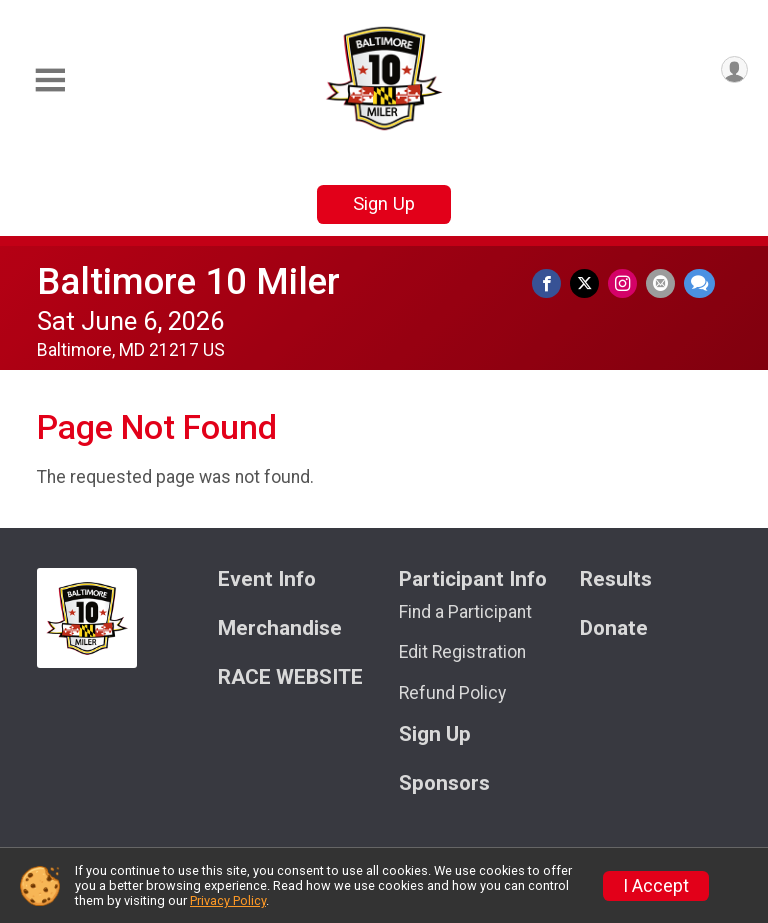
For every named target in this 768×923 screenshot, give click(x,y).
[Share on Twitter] (593, 285)
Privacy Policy (228, 900)
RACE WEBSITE (290, 677)
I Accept (656, 886)
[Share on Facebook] (558, 285)
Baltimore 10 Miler (188, 281)
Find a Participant (465, 612)
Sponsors (444, 783)
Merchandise (280, 628)
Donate (614, 628)
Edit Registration (462, 652)
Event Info (267, 579)
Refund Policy (452, 693)
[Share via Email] (663, 285)
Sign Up (384, 203)
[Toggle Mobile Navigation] (50, 80)
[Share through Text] (699, 285)
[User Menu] (729, 74)
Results (616, 579)
